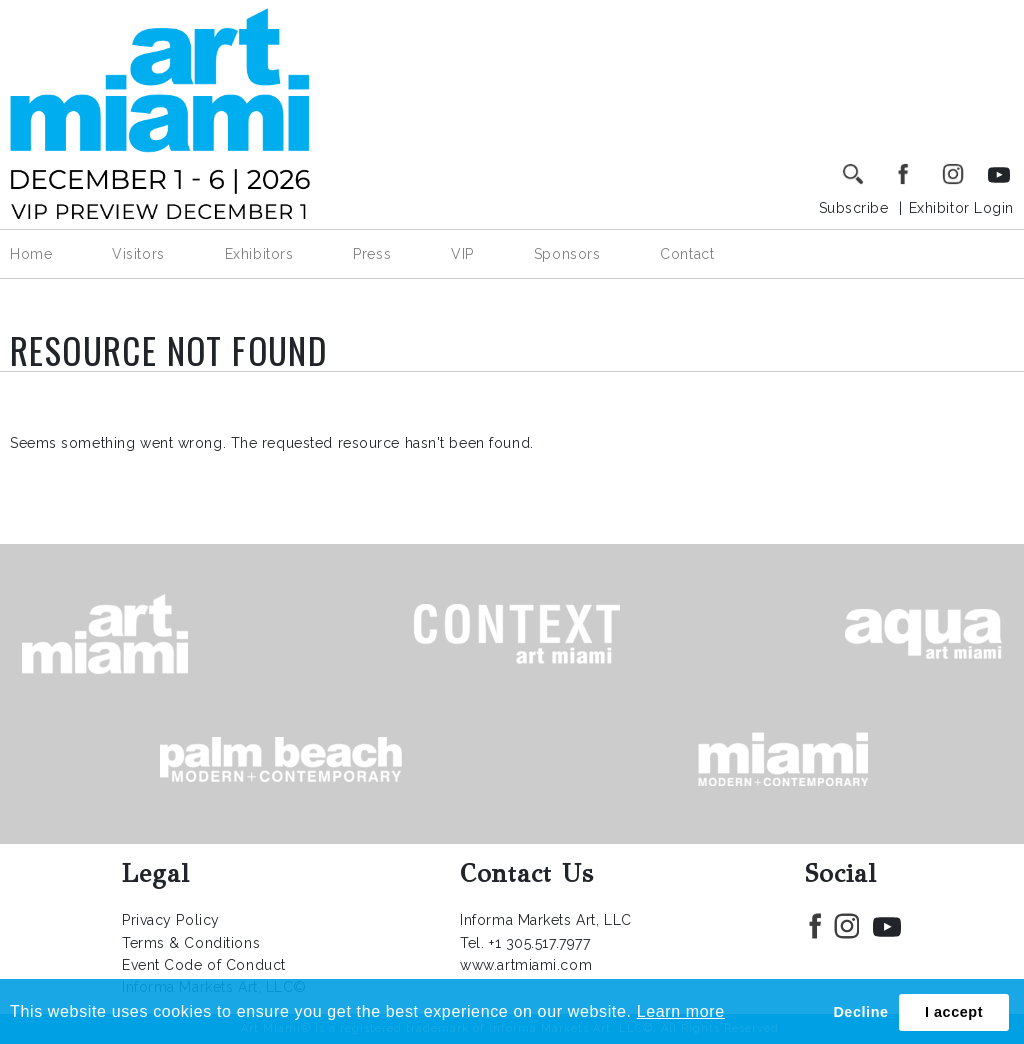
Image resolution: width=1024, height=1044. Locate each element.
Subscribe (854, 208)
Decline (860, 1012)
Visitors (138, 254)
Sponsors (567, 254)
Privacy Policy (171, 920)
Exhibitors (259, 254)
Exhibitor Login (961, 208)
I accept (954, 1012)
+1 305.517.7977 (539, 943)
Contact (687, 254)
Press (372, 254)
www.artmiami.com (526, 965)
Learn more (681, 1011)
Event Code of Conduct (204, 965)
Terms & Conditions (191, 943)
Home (31, 254)
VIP (462, 254)
